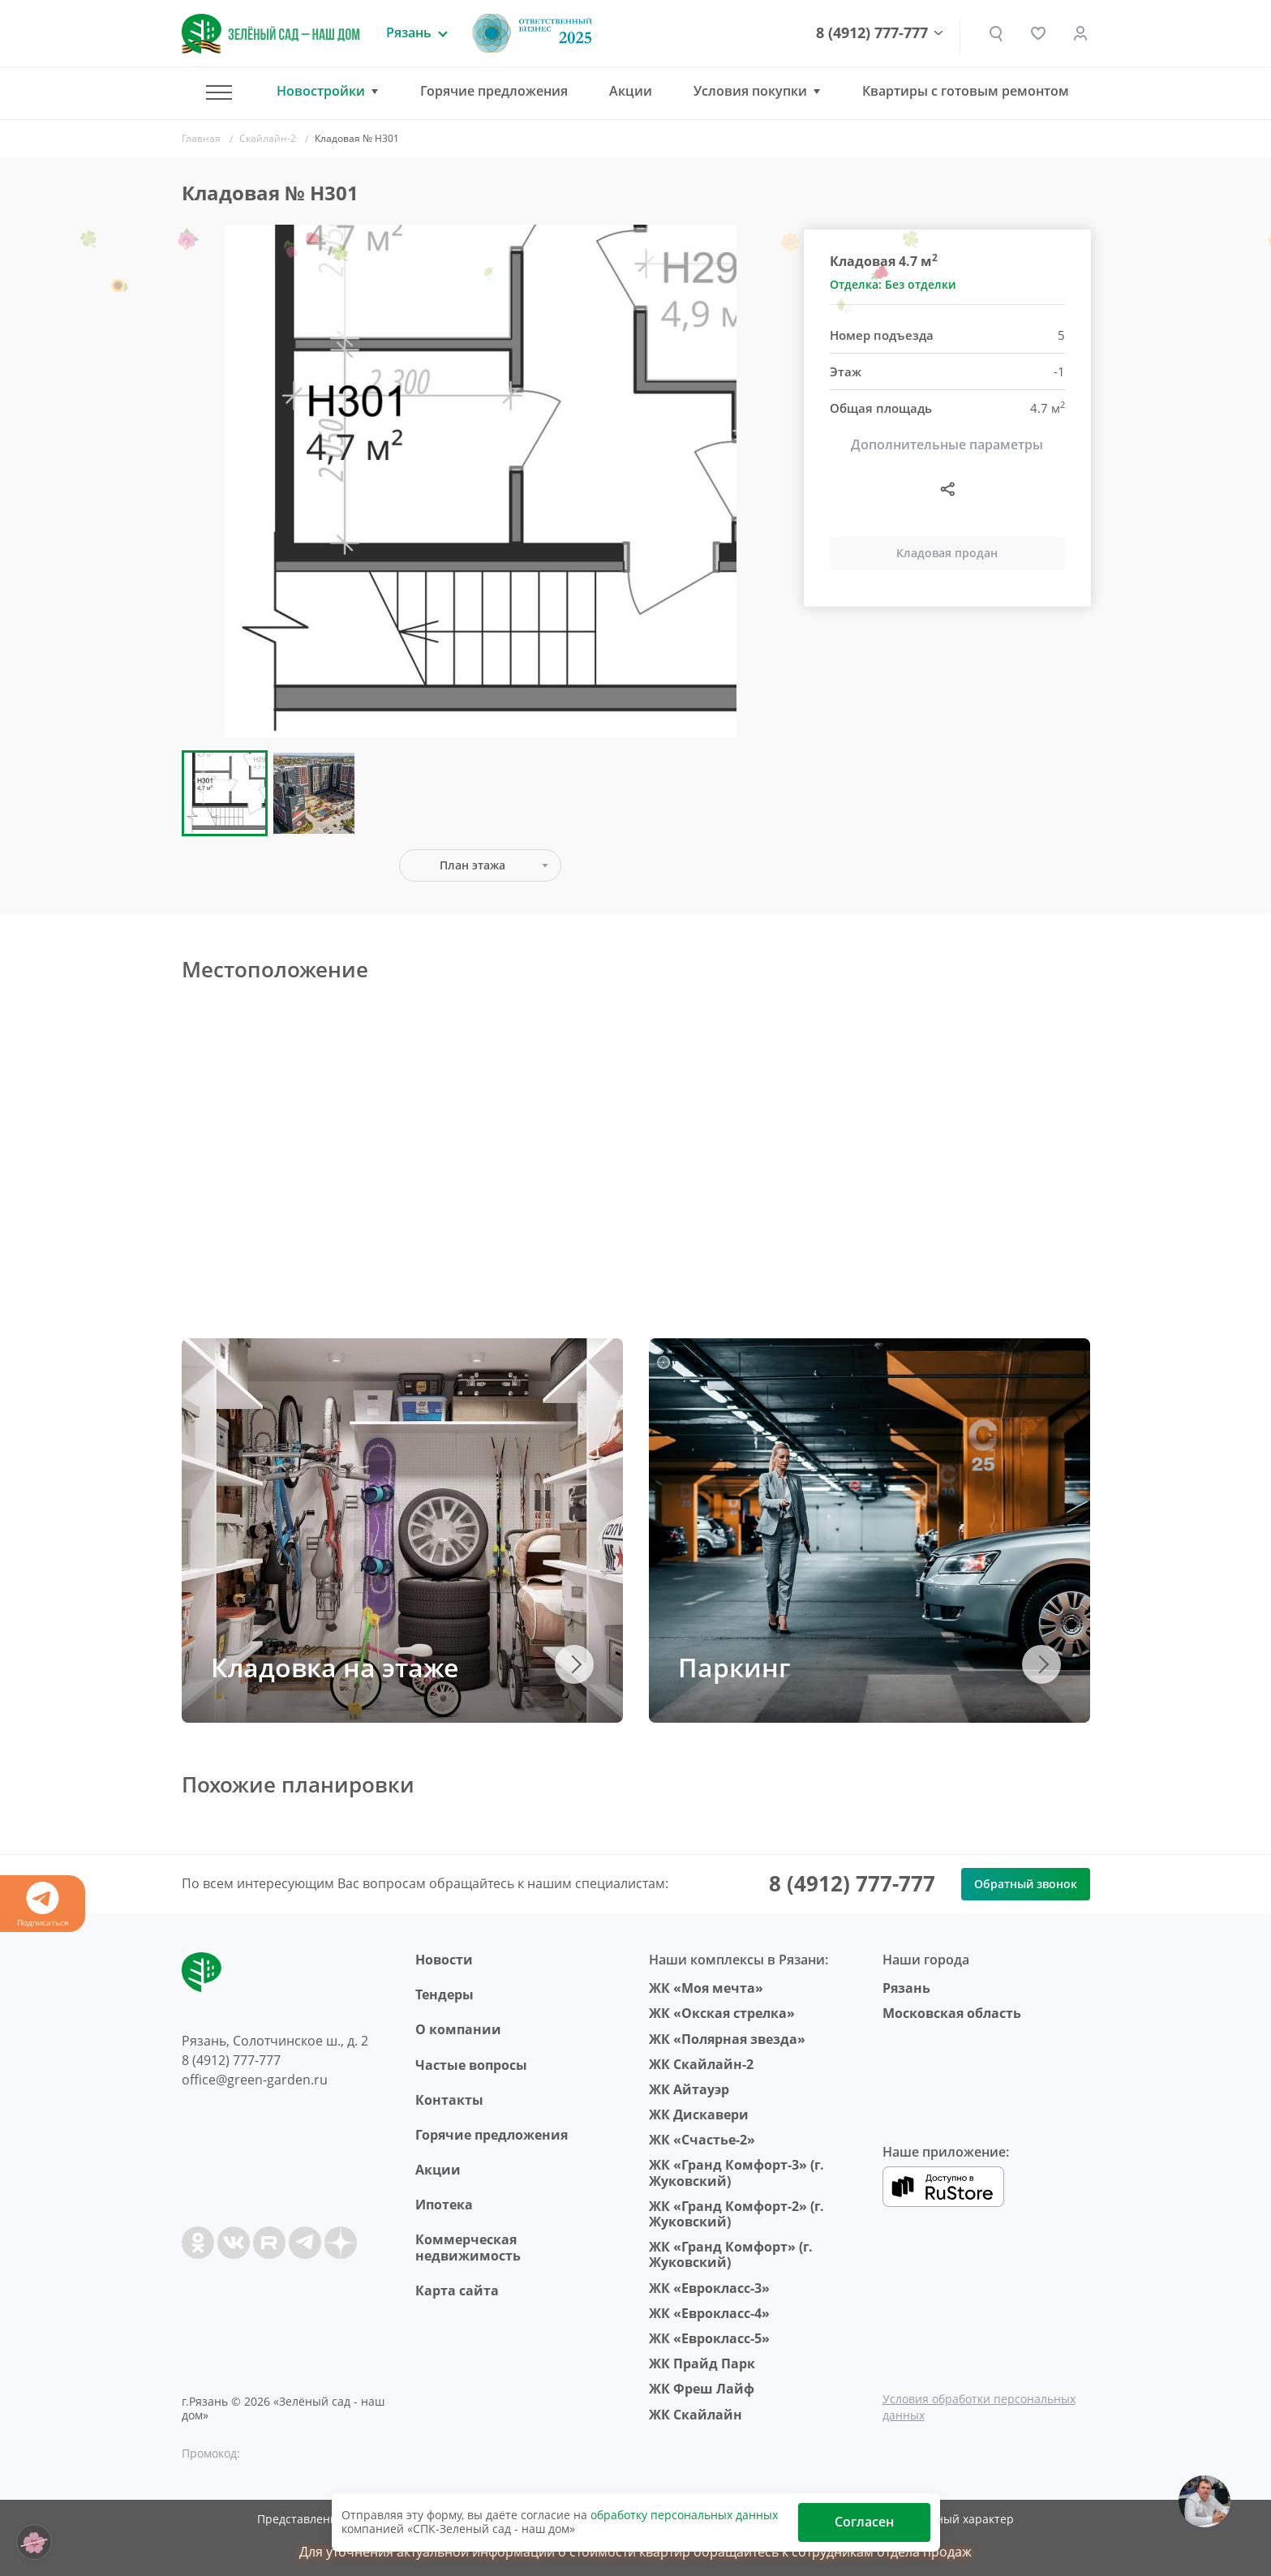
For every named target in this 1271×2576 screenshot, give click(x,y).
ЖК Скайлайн (695, 2415)
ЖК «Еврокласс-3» (709, 2288)
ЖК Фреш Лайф (701, 2389)
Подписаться (42, 1905)
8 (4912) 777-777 (872, 33)
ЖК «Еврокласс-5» (709, 2338)
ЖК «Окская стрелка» (722, 2013)
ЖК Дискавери (699, 2114)
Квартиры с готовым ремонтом (965, 91)
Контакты (449, 2100)
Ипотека (444, 2204)
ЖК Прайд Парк (702, 2363)
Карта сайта (457, 2290)
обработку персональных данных (684, 2514)
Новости (444, 1959)
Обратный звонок (1025, 1883)
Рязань (906, 1988)
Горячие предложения (494, 91)
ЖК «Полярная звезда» (727, 2039)
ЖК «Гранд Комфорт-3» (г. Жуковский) (736, 2172)
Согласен (864, 2522)
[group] (480, 481)
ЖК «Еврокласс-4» (709, 2313)
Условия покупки (750, 91)
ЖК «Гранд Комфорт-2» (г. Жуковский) (736, 2213)
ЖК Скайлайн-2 (701, 2064)
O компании (458, 2029)
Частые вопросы (471, 2065)
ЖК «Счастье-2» (702, 2140)
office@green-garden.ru (255, 2080)
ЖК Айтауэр (689, 2089)
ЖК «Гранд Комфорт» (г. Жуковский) (731, 2254)
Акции (630, 91)
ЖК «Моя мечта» (706, 1988)
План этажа (472, 865)
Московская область (951, 2013)
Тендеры (444, 1994)
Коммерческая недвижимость (468, 2247)
